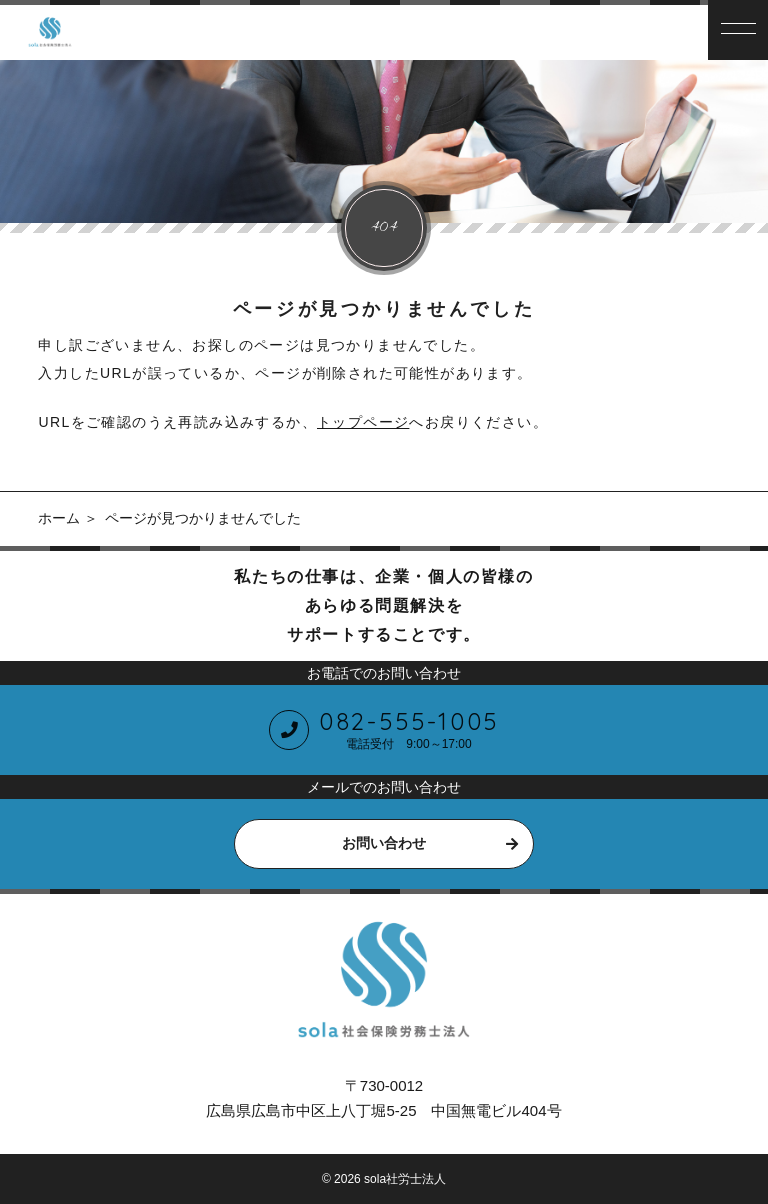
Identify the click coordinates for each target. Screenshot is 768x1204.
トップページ (363, 422)
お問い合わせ (384, 843)
